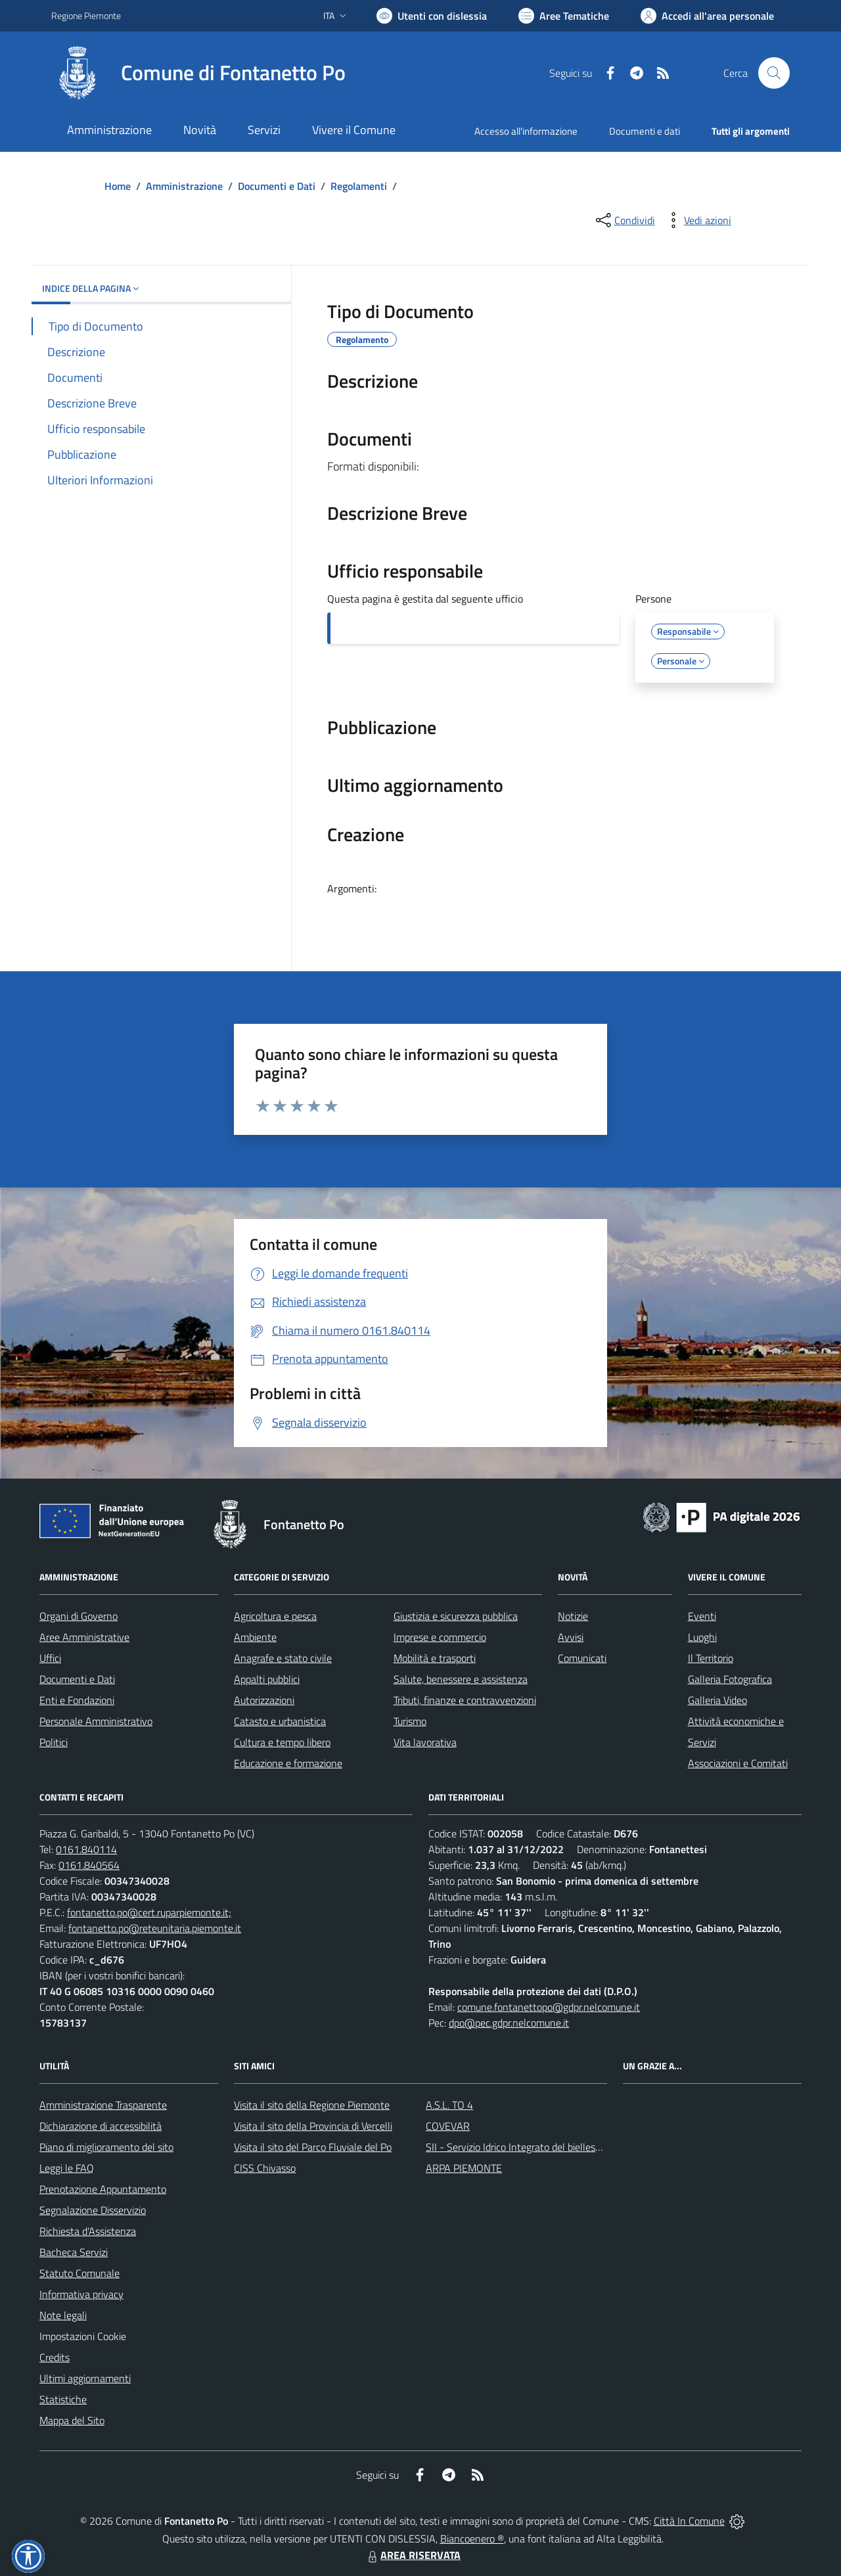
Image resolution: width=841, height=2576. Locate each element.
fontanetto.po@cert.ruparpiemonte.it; (149, 1912)
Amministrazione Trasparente (103, 2105)
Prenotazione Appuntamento (102, 2189)
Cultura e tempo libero (282, 1742)
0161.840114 (86, 1849)
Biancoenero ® (472, 2538)
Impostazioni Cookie (82, 2336)
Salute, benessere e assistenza (461, 1679)
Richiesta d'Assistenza (87, 2231)
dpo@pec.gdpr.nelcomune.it (509, 2023)
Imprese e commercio (440, 1637)
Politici (53, 1742)
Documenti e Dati (276, 186)
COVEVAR (448, 2126)
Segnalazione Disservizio (92, 2210)
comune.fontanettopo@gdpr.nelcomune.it (548, 2007)
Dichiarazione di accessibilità (100, 2126)
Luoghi (702, 1637)
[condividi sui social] (624, 220)
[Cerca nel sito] (774, 73)
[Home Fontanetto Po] (198, 73)
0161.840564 (89, 1865)
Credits (54, 2357)
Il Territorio (710, 1658)
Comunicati (582, 1658)
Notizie (573, 1616)
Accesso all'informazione (526, 131)
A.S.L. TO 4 (449, 2105)
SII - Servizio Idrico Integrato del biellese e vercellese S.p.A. (553, 2147)
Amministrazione (184, 186)
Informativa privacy (81, 2294)
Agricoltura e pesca (275, 1616)
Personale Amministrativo (95, 1721)
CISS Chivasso (265, 2168)
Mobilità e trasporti (435, 1658)
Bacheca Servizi (73, 2252)
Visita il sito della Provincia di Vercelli (313, 2126)
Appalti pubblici (267, 1679)
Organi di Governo (78, 1616)
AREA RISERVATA (413, 2555)
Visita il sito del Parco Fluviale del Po (313, 2147)
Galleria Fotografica (730, 1679)
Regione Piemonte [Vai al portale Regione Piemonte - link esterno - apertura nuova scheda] (86, 15)
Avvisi (570, 1637)
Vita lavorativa (425, 1742)
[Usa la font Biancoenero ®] (432, 16)
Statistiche (63, 2399)
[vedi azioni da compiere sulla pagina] (697, 220)
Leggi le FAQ (66, 2168)
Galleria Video (717, 1700)
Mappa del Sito (71, 2420)
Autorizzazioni (264, 1700)
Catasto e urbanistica (280, 1721)
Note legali (63, 2315)
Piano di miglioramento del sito (106, 2147)
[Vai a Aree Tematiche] (564, 16)
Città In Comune (689, 2521)
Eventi (702, 1616)
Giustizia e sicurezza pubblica (456, 1616)
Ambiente (255, 1637)
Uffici (50, 1658)
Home (117, 186)
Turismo (410, 1721)
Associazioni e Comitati (738, 1763)
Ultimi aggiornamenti (85, 2378)
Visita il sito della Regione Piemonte (312, 2105)
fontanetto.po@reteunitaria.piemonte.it (154, 1928)
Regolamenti (358, 186)
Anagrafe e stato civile (283, 1658)
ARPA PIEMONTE (464, 2168)
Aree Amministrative (84, 1637)
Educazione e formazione (288, 1763)
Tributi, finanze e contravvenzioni (465, 1700)
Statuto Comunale (79, 2273)
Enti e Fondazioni (76, 1700)
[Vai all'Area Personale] (707, 16)
